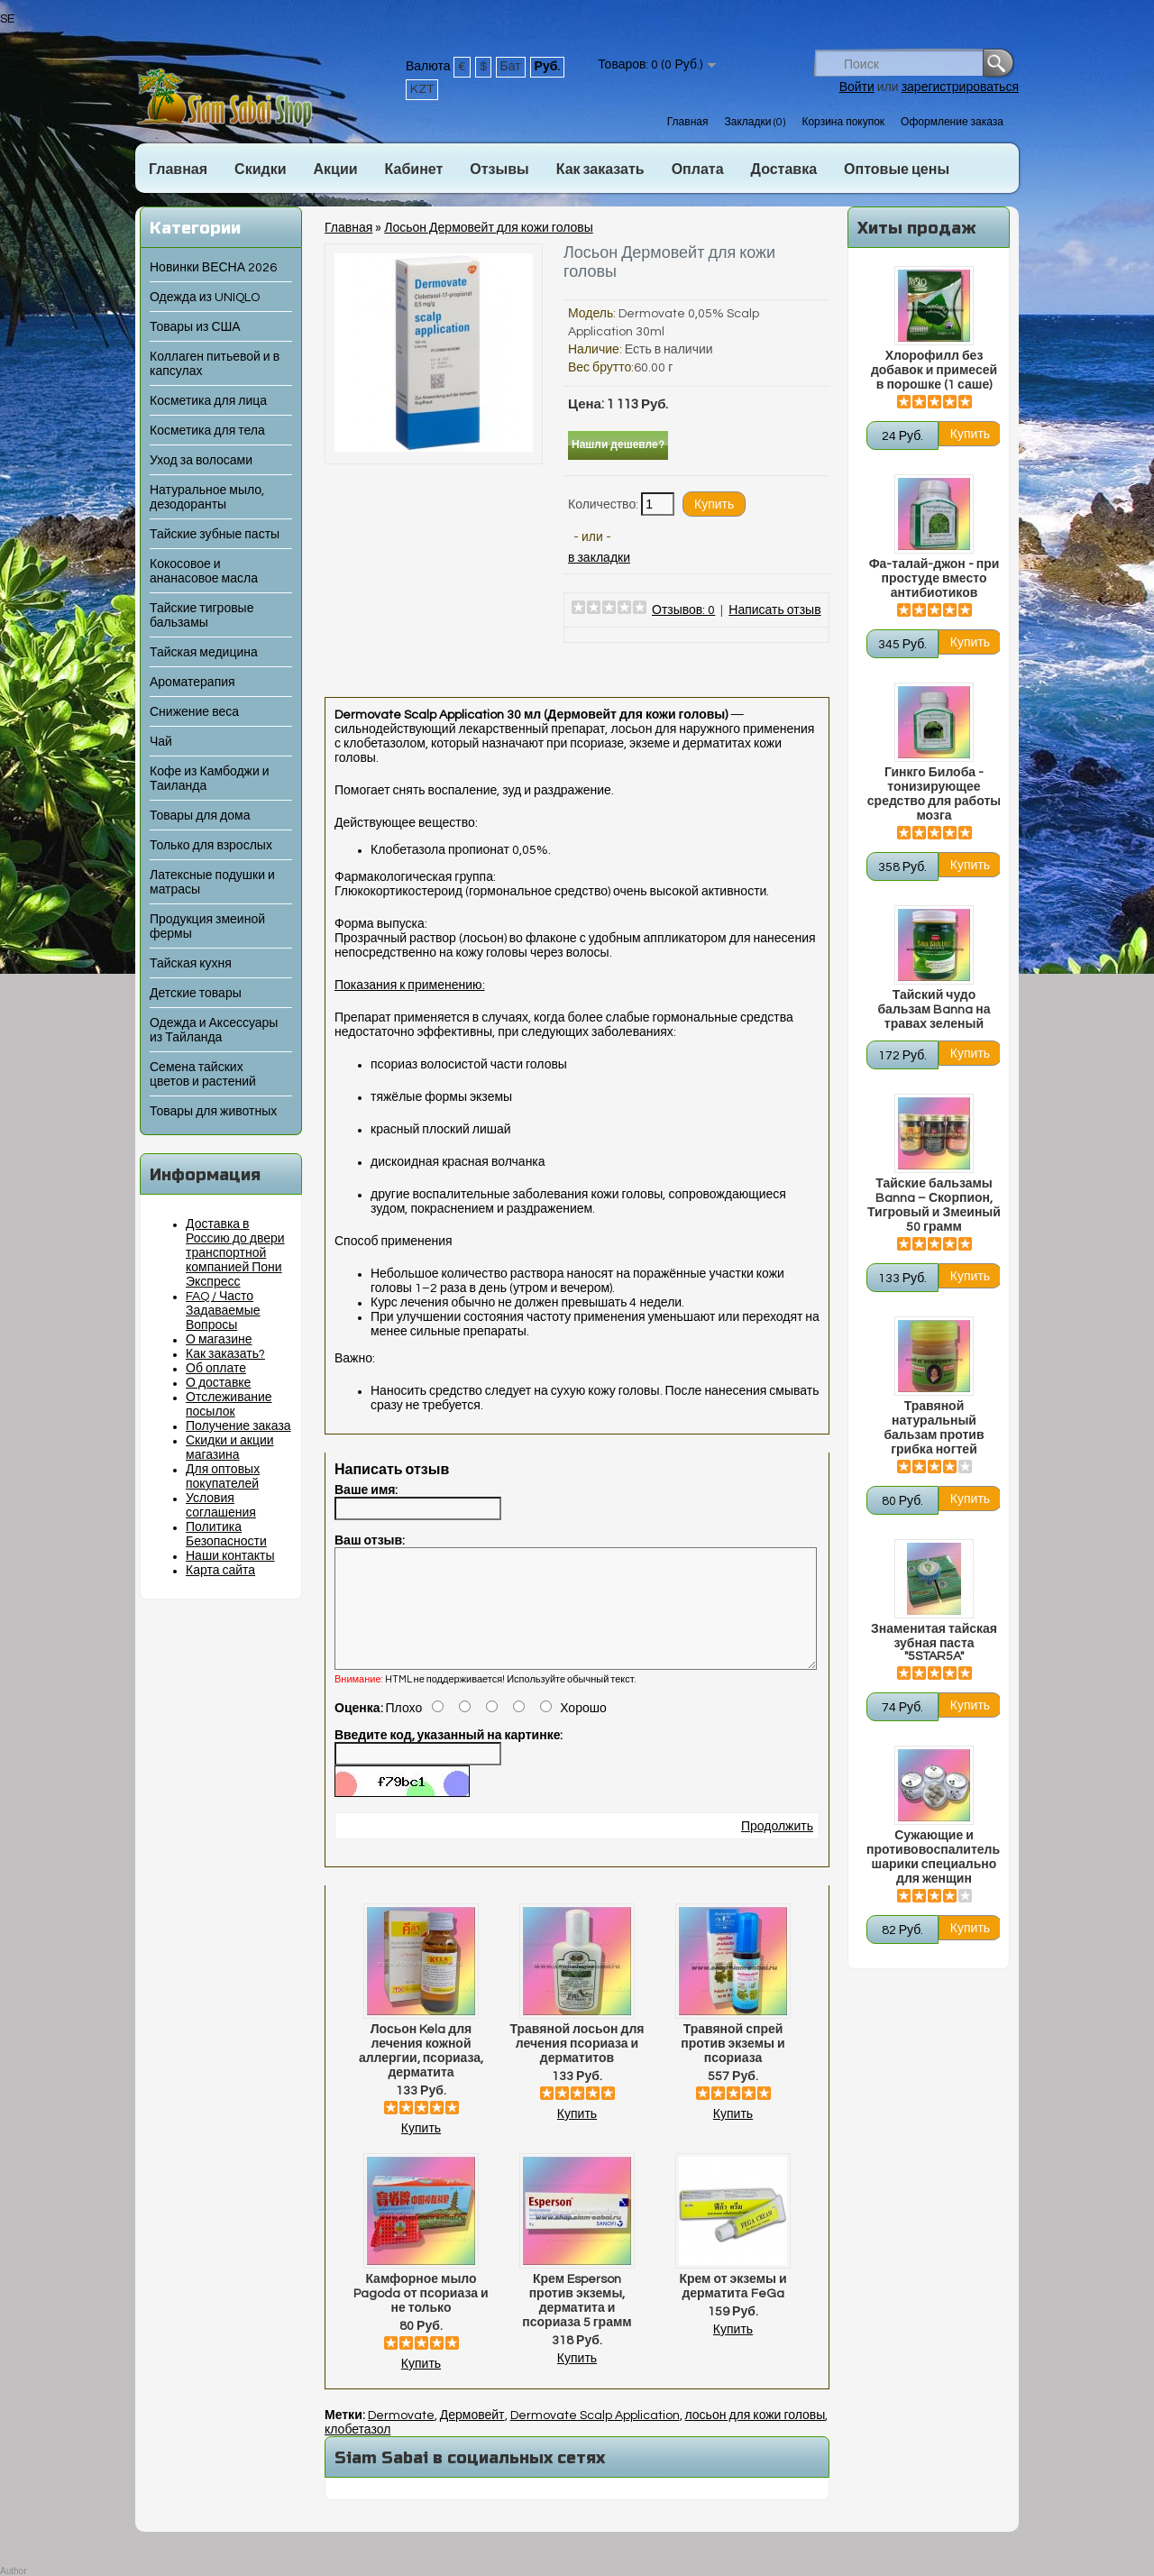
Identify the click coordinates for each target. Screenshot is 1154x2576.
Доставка (784, 169)
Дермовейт (472, 2437)
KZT (422, 89)
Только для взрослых (211, 845)
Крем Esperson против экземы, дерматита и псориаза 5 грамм (576, 2323)
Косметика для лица (208, 401)
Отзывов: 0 (683, 610)
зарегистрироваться (960, 87)
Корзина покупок (842, 122)
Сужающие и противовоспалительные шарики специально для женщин (934, 1857)
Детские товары (196, 993)
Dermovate (401, 2437)
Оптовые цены (896, 169)
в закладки (599, 558)
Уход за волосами (201, 460)
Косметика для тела (207, 431)
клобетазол (357, 2451)
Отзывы (499, 169)
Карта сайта (220, 1570)
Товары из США (195, 327)
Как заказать (600, 169)
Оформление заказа (952, 122)
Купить (421, 2150)
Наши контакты (230, 1556)
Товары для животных (213, 1111)
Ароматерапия (192, 682)
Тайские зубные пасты (214, 534)
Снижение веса (194, 712)
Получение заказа (238, 1426)
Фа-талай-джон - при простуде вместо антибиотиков (934, 579)
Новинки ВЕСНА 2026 (213, 267)
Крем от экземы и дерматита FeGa (732, 2308)
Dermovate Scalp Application (595, 2437)
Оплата (698, 169)
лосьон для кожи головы (755, 2437)
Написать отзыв (774, 610)
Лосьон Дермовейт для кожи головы (488, 228)
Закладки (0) (754, 122)
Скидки (260, 169)
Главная (688, 122)
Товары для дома (200, 816)
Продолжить (777, 1848)
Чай (161, 742)
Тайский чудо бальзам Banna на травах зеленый (933, 1010)
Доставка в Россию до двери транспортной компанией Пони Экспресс (235, 1253)
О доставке (218, 1383)
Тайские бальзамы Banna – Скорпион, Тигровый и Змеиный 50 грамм (934, 1205)
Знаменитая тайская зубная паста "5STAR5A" (934, 1643)
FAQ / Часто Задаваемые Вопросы (223, 1311)
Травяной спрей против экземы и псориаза (732, 2065)
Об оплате (216, 1368)
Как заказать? (225, 1354)
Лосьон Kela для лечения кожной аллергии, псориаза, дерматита (421, 2073)
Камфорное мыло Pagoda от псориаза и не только (420, 2315)
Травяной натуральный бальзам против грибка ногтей (934, 1428)
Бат (510, 66)
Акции (335, 169)
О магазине (219, 1340)
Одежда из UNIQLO (205, 297)
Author (13, 2571)
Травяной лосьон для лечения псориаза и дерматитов (577, 2065)
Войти (857, 87)
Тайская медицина (204, 652)
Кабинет (414, 169)
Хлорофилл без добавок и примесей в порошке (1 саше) (934, 370)
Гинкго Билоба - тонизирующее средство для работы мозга (934, 794)
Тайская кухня (191, 964)
